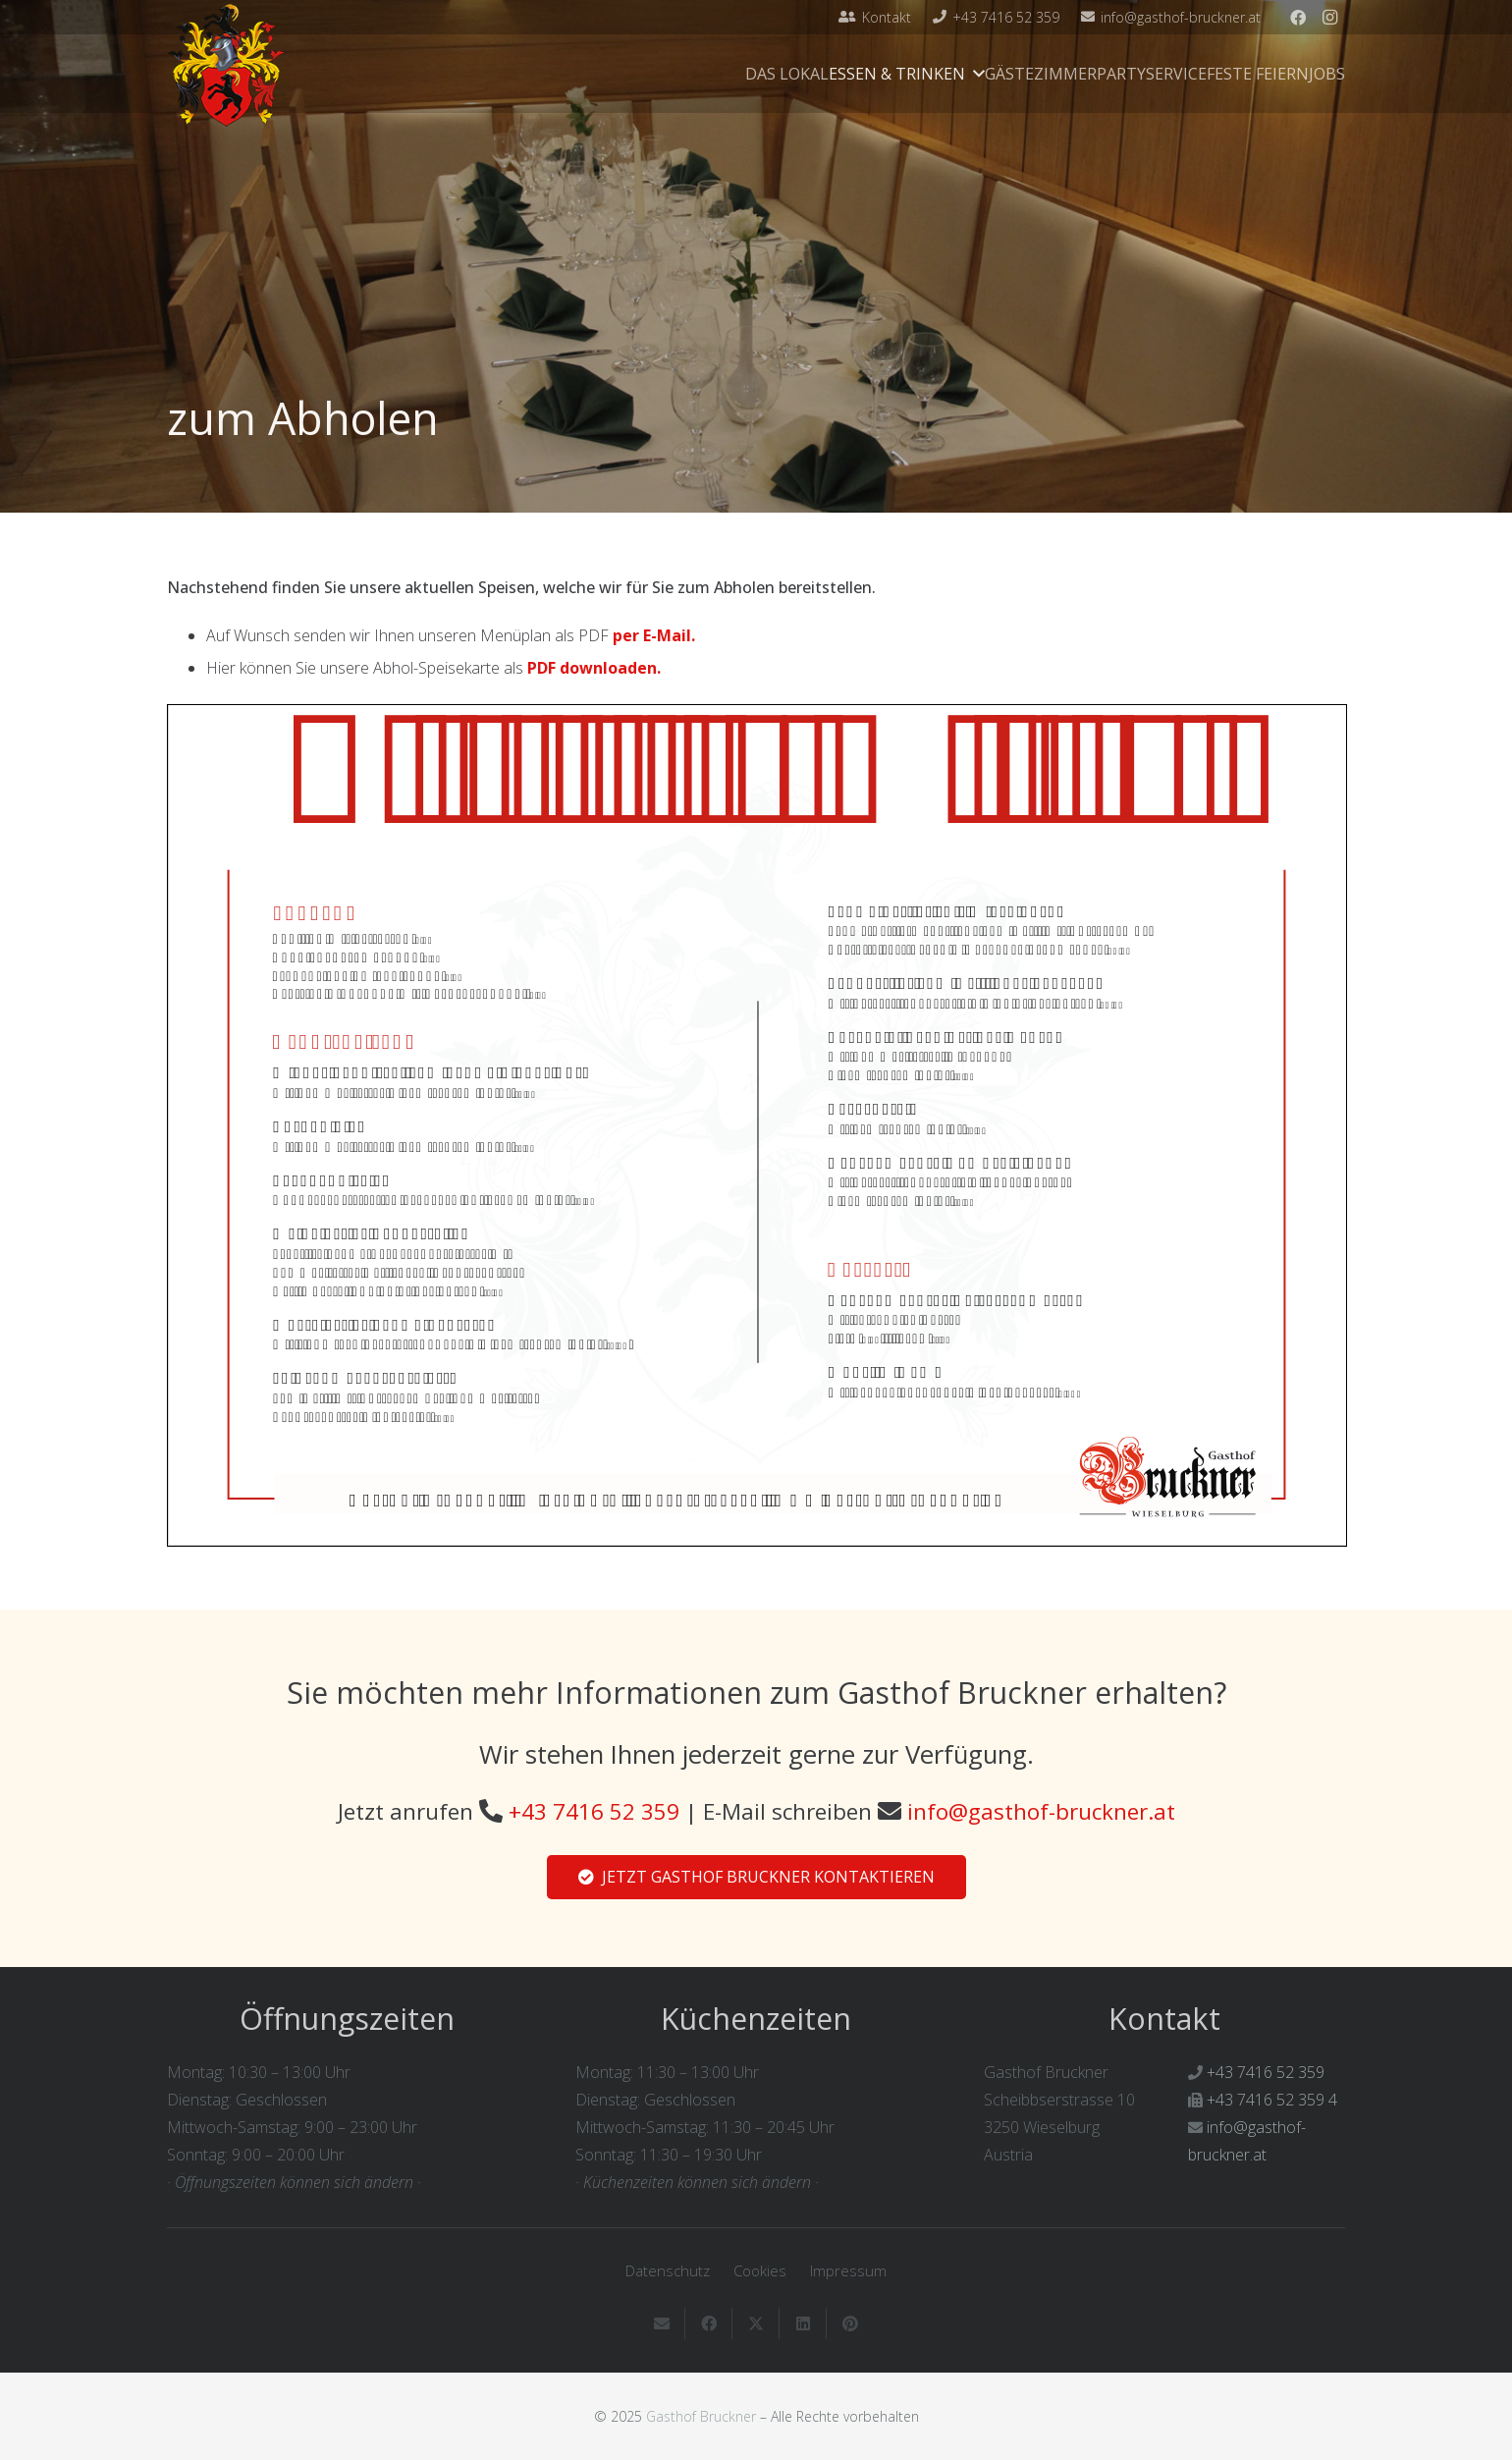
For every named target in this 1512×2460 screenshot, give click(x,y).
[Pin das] (850, 2323)
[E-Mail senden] (661, 2323)
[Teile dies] (708, 2323)
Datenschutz (667, 2270)
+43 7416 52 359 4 (1272, 2099)
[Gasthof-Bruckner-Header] (226, 65)
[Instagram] (1329, 17)
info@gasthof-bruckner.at (1041, 1811)
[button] (975, 73)
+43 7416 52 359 (594, 1811)
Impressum (848, 2270)
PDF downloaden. (594, 668)
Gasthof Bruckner (701, 2416)
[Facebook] (1298, 17)
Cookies (759, 2270)
